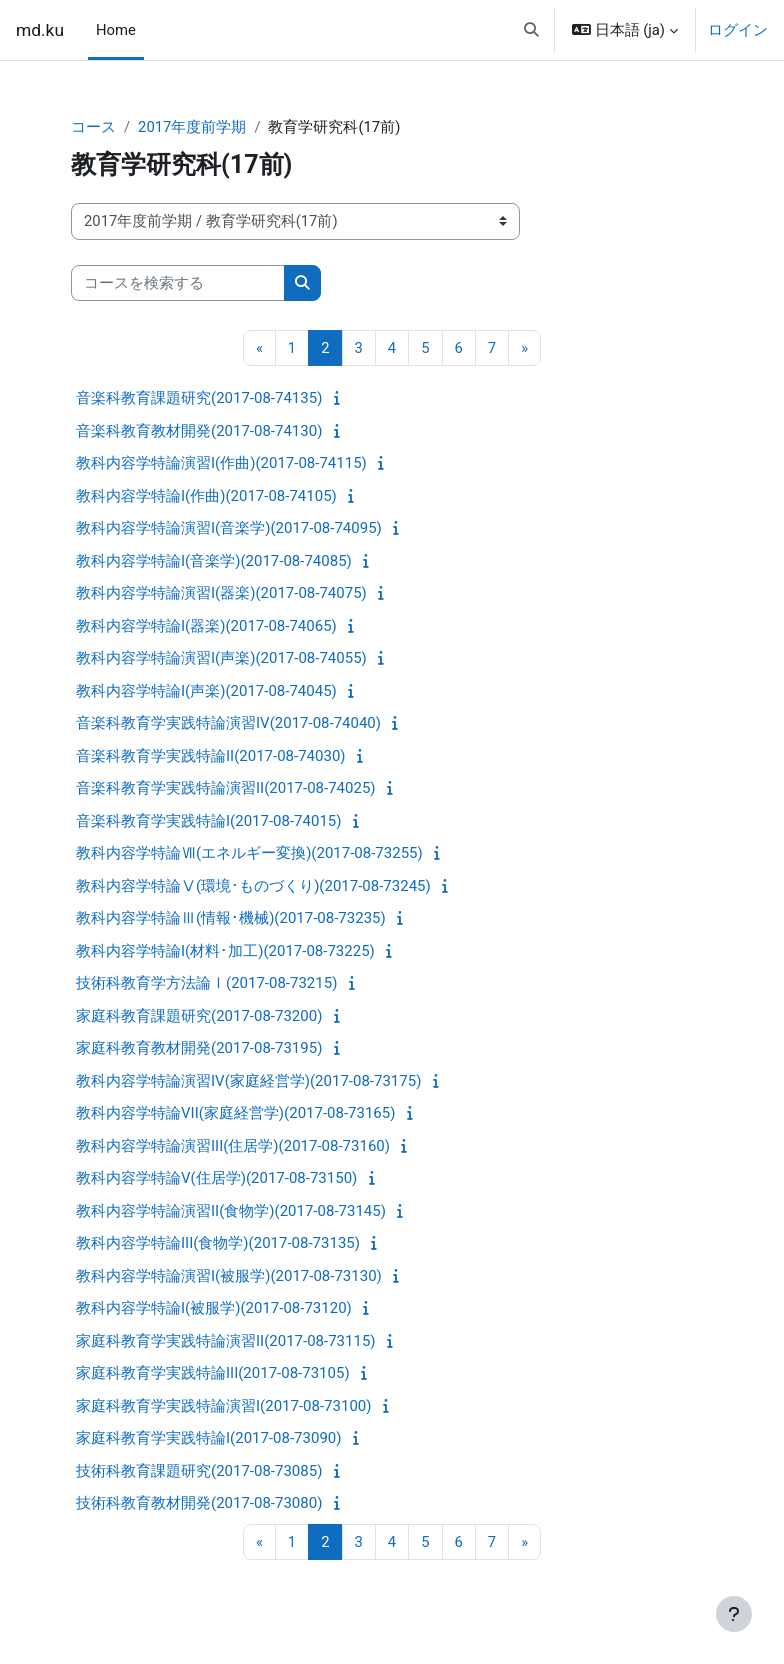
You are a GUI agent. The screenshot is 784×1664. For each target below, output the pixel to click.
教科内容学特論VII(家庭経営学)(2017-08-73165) (235, 1113)
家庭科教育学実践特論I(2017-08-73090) (208, 1438)
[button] (531, 30)
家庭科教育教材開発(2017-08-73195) (199, 1048)
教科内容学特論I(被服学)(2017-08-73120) (214, 1308)
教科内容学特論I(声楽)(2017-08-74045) (206, 691)
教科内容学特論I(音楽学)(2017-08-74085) (214, 561)
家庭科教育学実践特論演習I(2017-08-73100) (223, 1406)
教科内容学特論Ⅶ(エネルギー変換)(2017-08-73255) (249, 853)
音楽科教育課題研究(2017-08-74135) (199, 398)
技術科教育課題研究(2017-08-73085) (199, 1471)
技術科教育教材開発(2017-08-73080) (199, 1503)
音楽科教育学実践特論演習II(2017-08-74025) (226, 788)
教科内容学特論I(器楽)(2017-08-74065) (206, 626)
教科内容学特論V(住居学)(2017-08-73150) (216, 1178)
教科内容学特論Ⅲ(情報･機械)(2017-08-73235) (231, 918)
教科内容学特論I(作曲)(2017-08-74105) (206, 496)
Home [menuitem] (116, 30)
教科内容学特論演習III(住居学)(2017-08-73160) (233, 1146)
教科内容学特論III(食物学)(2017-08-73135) (218, 1243)
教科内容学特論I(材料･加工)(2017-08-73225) (225, 951)
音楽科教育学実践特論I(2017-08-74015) (208, 821)
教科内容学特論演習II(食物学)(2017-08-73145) (231, 1211)
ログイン (738, 30)
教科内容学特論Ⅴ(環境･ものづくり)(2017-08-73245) (253, 886)
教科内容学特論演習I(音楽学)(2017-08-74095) (229, 528)
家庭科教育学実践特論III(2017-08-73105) (213, 1373)
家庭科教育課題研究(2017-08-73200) (199, 1016)
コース (93, 127)
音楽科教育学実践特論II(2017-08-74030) (211, 756)
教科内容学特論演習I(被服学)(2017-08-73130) (229, 1276)
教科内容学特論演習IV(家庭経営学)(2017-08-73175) (248, 1081)
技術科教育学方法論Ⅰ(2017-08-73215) (206, 983)
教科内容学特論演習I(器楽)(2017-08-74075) (221, 593)
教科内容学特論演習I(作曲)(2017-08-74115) (221, 463)
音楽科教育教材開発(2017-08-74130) (199, 431)
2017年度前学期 (192, 127)
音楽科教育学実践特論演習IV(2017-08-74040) (228, 723)
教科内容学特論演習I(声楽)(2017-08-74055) (221, 658)
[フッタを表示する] (734, 1614)
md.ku (40, 30)
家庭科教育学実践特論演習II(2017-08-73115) (226, 1341)
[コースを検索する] (178, 283)
